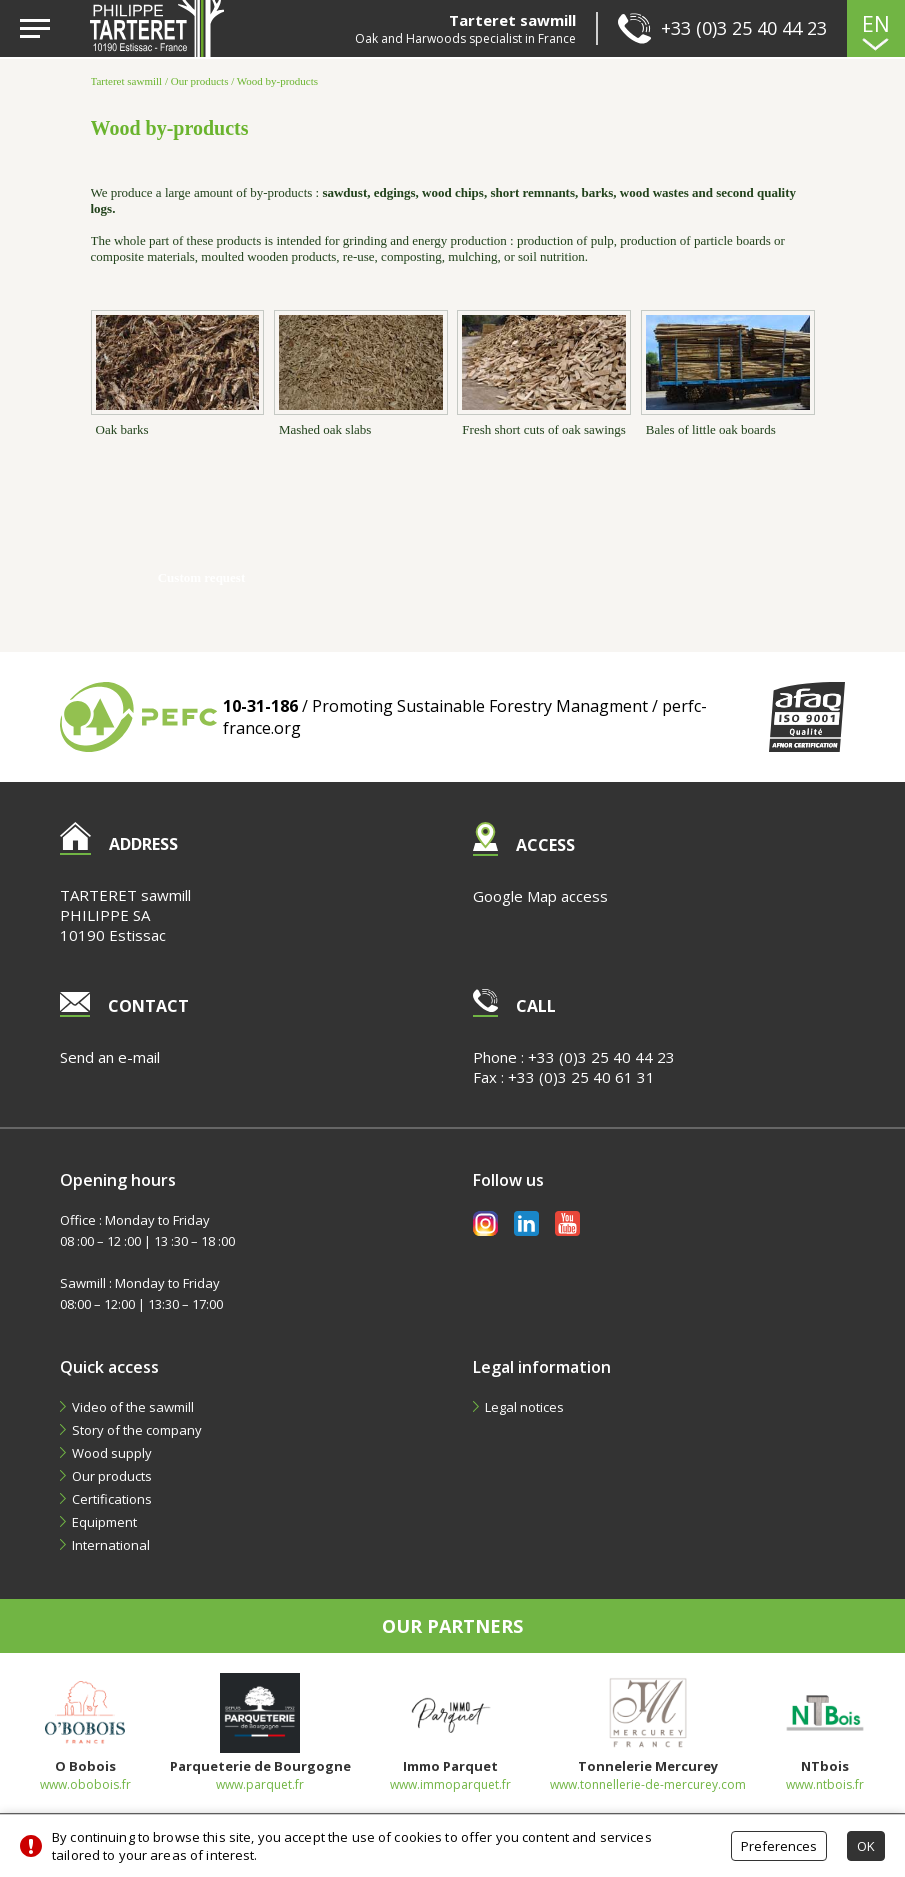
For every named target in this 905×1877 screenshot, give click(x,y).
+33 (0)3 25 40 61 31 (581, 1077)
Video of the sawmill (133, 1407)
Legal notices (524, 1407)
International (111, 1545)
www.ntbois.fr (825, 1784)
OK (866, 1846)
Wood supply (112, 1453)
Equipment (104, 1522)
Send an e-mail (110, 1057)
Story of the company (137, 1430)
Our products (200, 81)
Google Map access (540, 896)
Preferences (779, 1846)
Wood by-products (277, 81)
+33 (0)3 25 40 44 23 (601, 1057)
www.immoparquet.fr (450, 1784)
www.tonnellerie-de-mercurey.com (648, 1784)
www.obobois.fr (85, 1784)
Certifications (112, 1499)
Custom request (202, 577)
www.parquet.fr (260, 1784)
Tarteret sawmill (127, 81)
